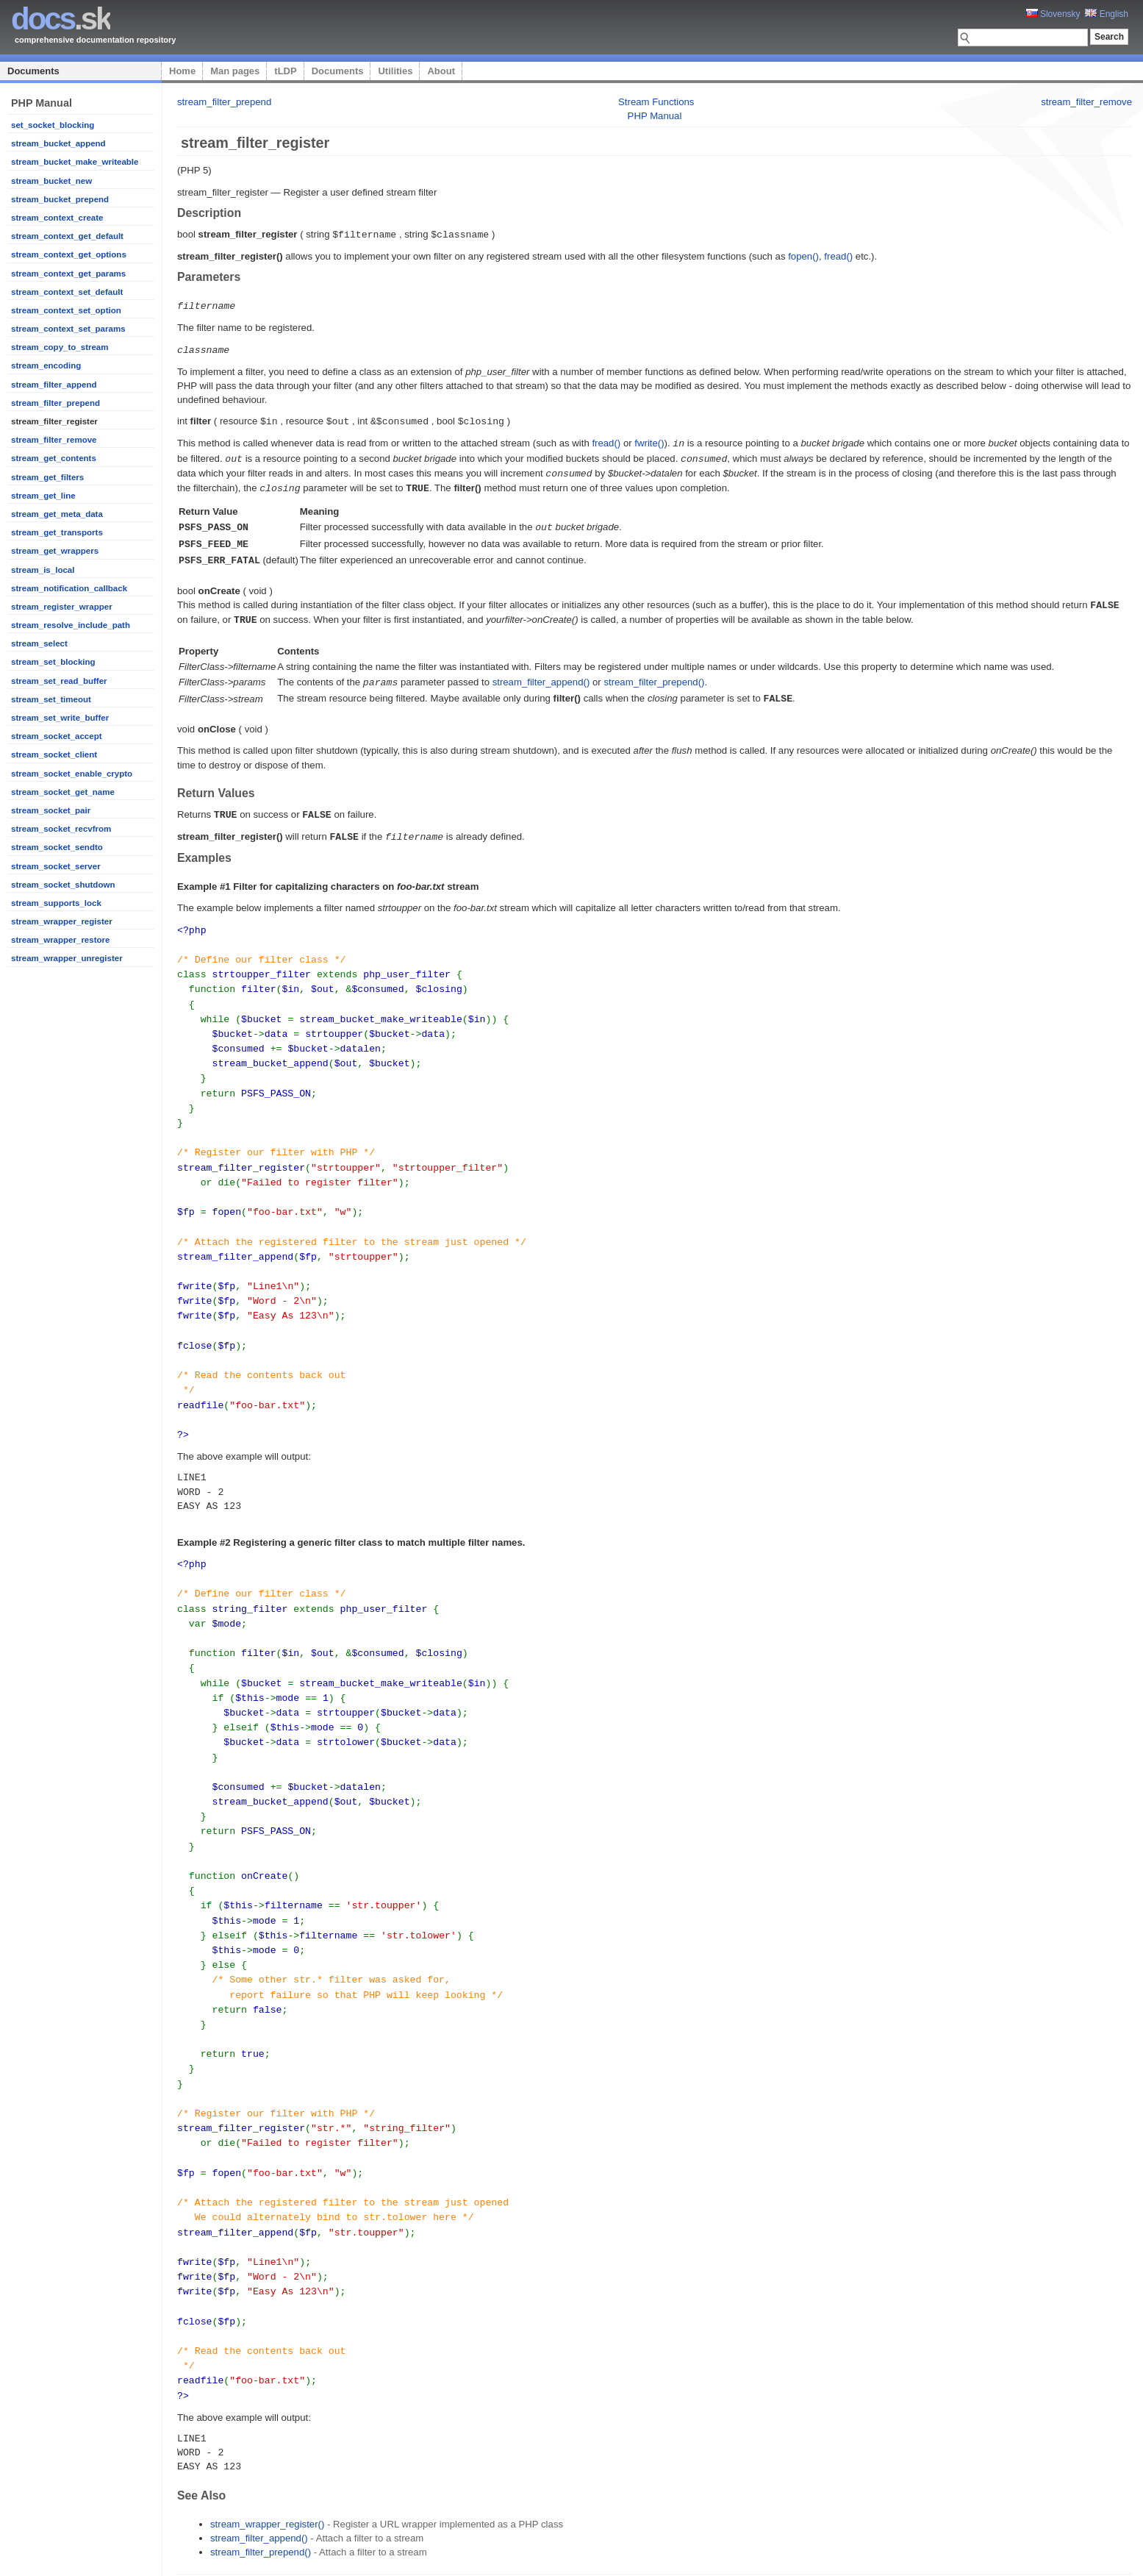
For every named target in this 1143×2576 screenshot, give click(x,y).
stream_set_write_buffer (60, 717)
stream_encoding (46, 365)
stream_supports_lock (56, 903)
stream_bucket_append (58, 143)
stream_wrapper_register (61, 921)
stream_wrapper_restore (60, 939)
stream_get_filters (47, 477)
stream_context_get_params (68, 273)
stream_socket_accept (56, 736)
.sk (60, 18)
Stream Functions (656, 101)
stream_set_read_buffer (59, 681)
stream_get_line (43, 495)
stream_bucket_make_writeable (74, 161)
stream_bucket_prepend (60, 199)
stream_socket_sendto (57, 847)
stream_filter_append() (541, 672)
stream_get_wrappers (54, 550)
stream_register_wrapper (61, 606)
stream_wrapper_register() (267, 2444)
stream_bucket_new (51, 180)
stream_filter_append (53, 384)
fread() (838, 255)
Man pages (234, 70)
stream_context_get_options (68, 254)
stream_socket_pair (50, 810)
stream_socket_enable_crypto (71, 773)
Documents (33, 70)
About (441, 70)
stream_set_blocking (53, 661)
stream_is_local (42, 569)
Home (182, 70)
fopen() (803, 255)
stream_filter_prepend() (653, 672)
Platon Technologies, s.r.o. (310, 2556)
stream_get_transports (57, 532)
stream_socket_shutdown (63, 884)
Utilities (395, 70)
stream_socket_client (54, 754)
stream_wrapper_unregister (67, 958)
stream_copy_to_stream (60, 347)
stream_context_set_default (67, 292)
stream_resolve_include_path (70, 625)
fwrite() (649, 440)
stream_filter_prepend (55, 403)
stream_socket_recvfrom (61, 828)
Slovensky (1053, 14)
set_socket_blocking (52, 125)
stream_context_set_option (66, 310)
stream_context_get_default (67, 236)
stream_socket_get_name (63, 792)
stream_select (39, 643)
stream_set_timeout (51, 699)
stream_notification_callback (69, 588)
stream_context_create (57, 217)
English (1106, 14)
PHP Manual (655, 115)
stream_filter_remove (54, 439)
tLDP (285, 70)
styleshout (1110, 2556)
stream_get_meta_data (57, 514)
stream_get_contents (53, 458)
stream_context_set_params (68, 328)
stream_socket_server (56, 866)
